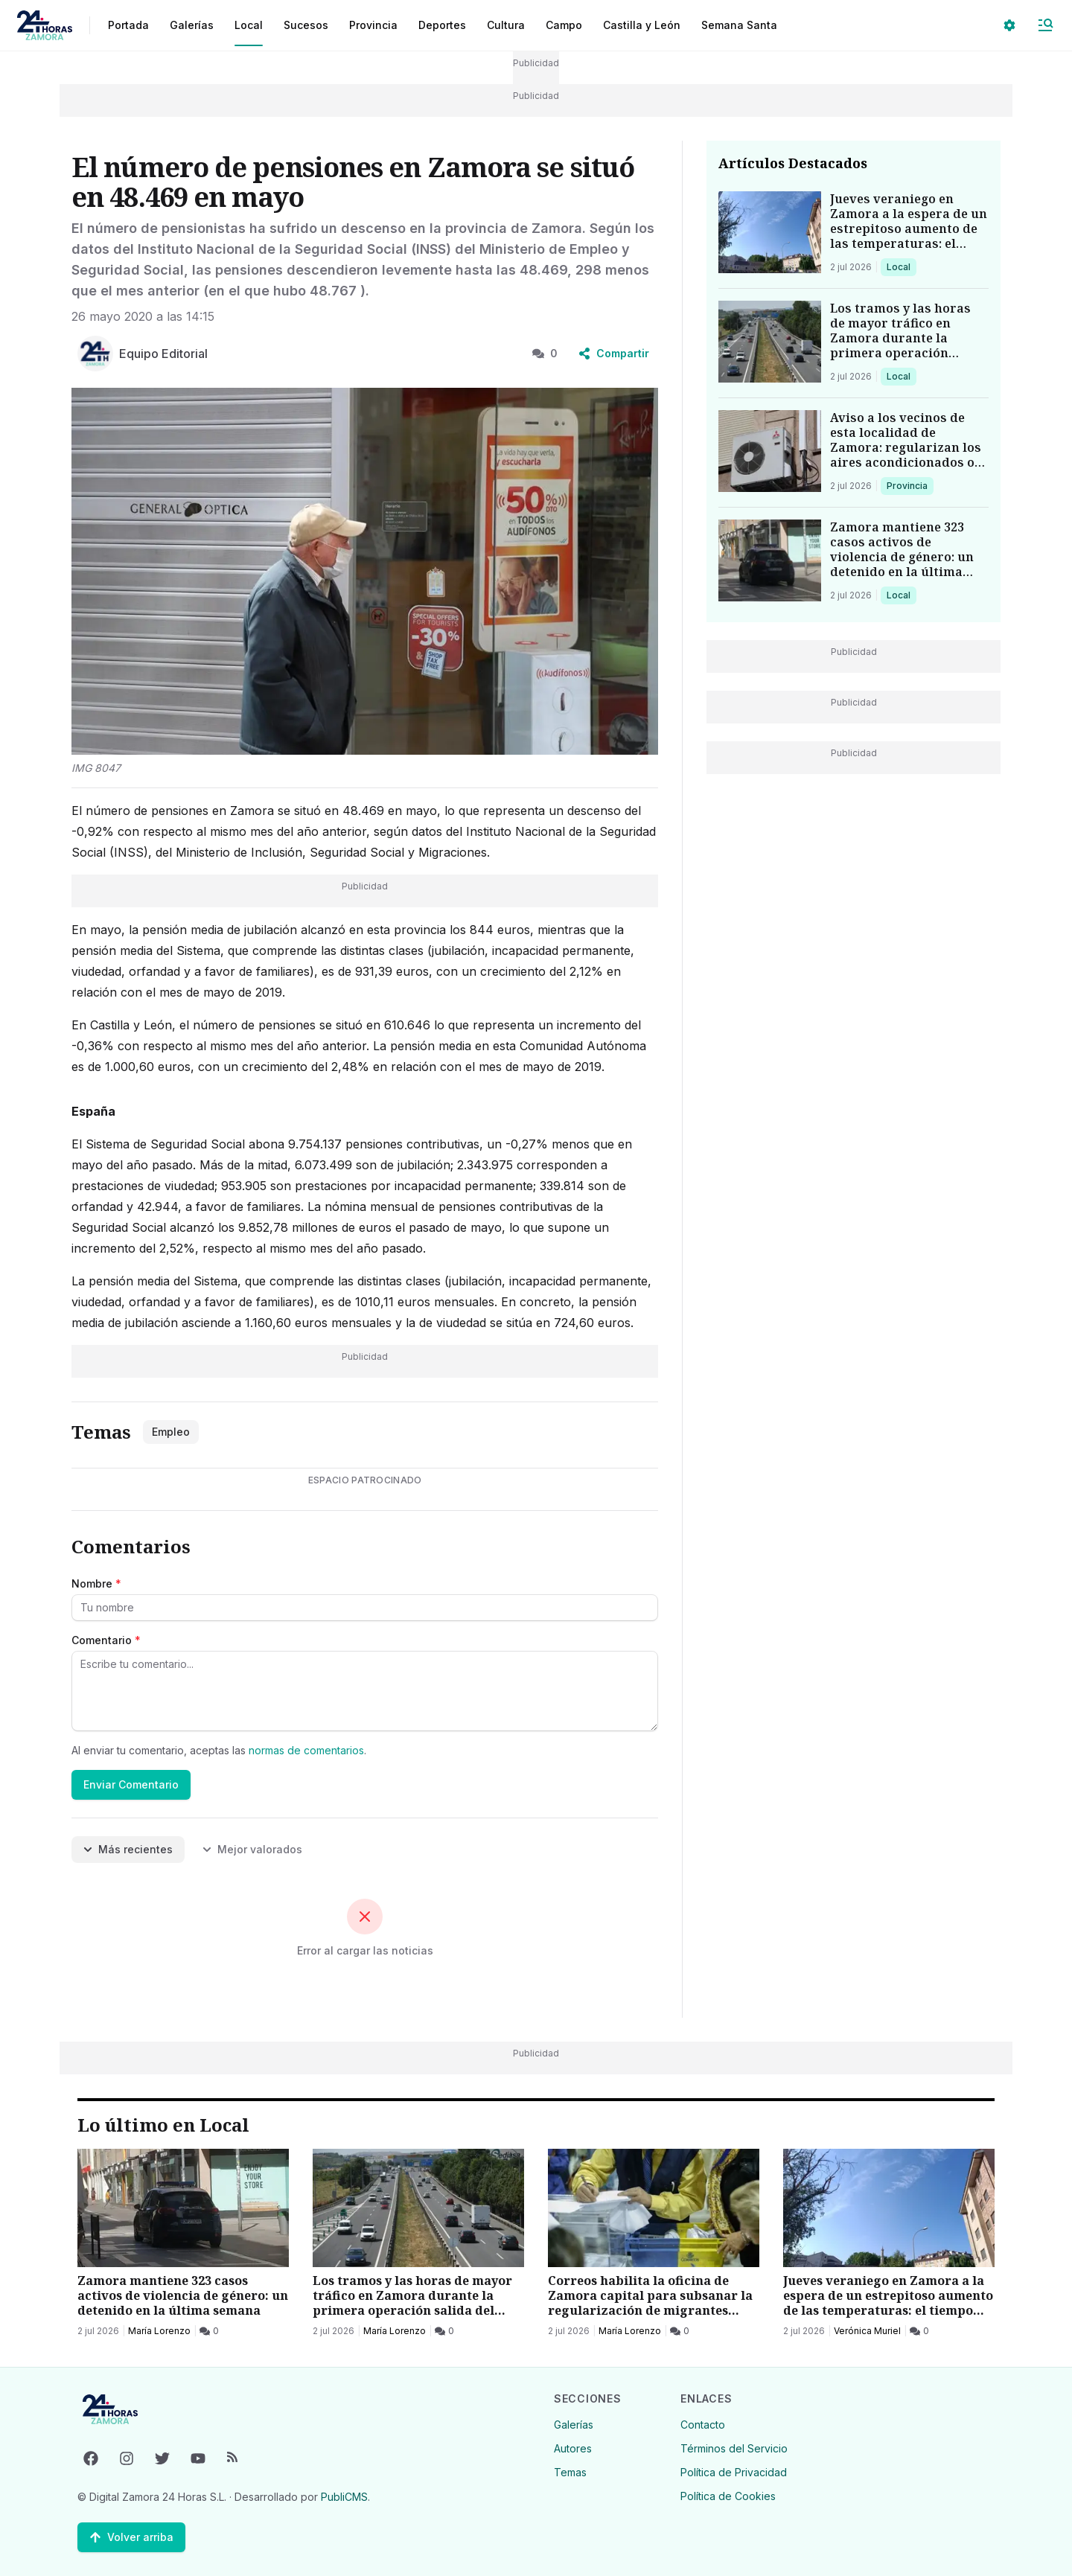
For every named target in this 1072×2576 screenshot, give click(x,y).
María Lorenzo (159, 2330)
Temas (570, 2472)
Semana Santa (739, 25)
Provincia (909, 485)
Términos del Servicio (734, 2448)
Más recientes (128, 1849)
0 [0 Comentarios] (545, 353)
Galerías (192, 25)
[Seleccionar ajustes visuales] (1009, 25)
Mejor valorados (252, 1849)
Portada (128, 25)
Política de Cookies (728, 2496)
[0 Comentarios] (209, 2331)
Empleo (171, 1431)
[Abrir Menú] (1045, 25)
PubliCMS (344, 2496)
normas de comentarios (306, 1750)
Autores (573, 2448)
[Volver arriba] (131, 2537)
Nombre (96, 1583)
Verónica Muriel (867, 2330)
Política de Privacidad (733, 2472)
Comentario (106, 1640)
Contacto (702, 2424)
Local (901, 266)
